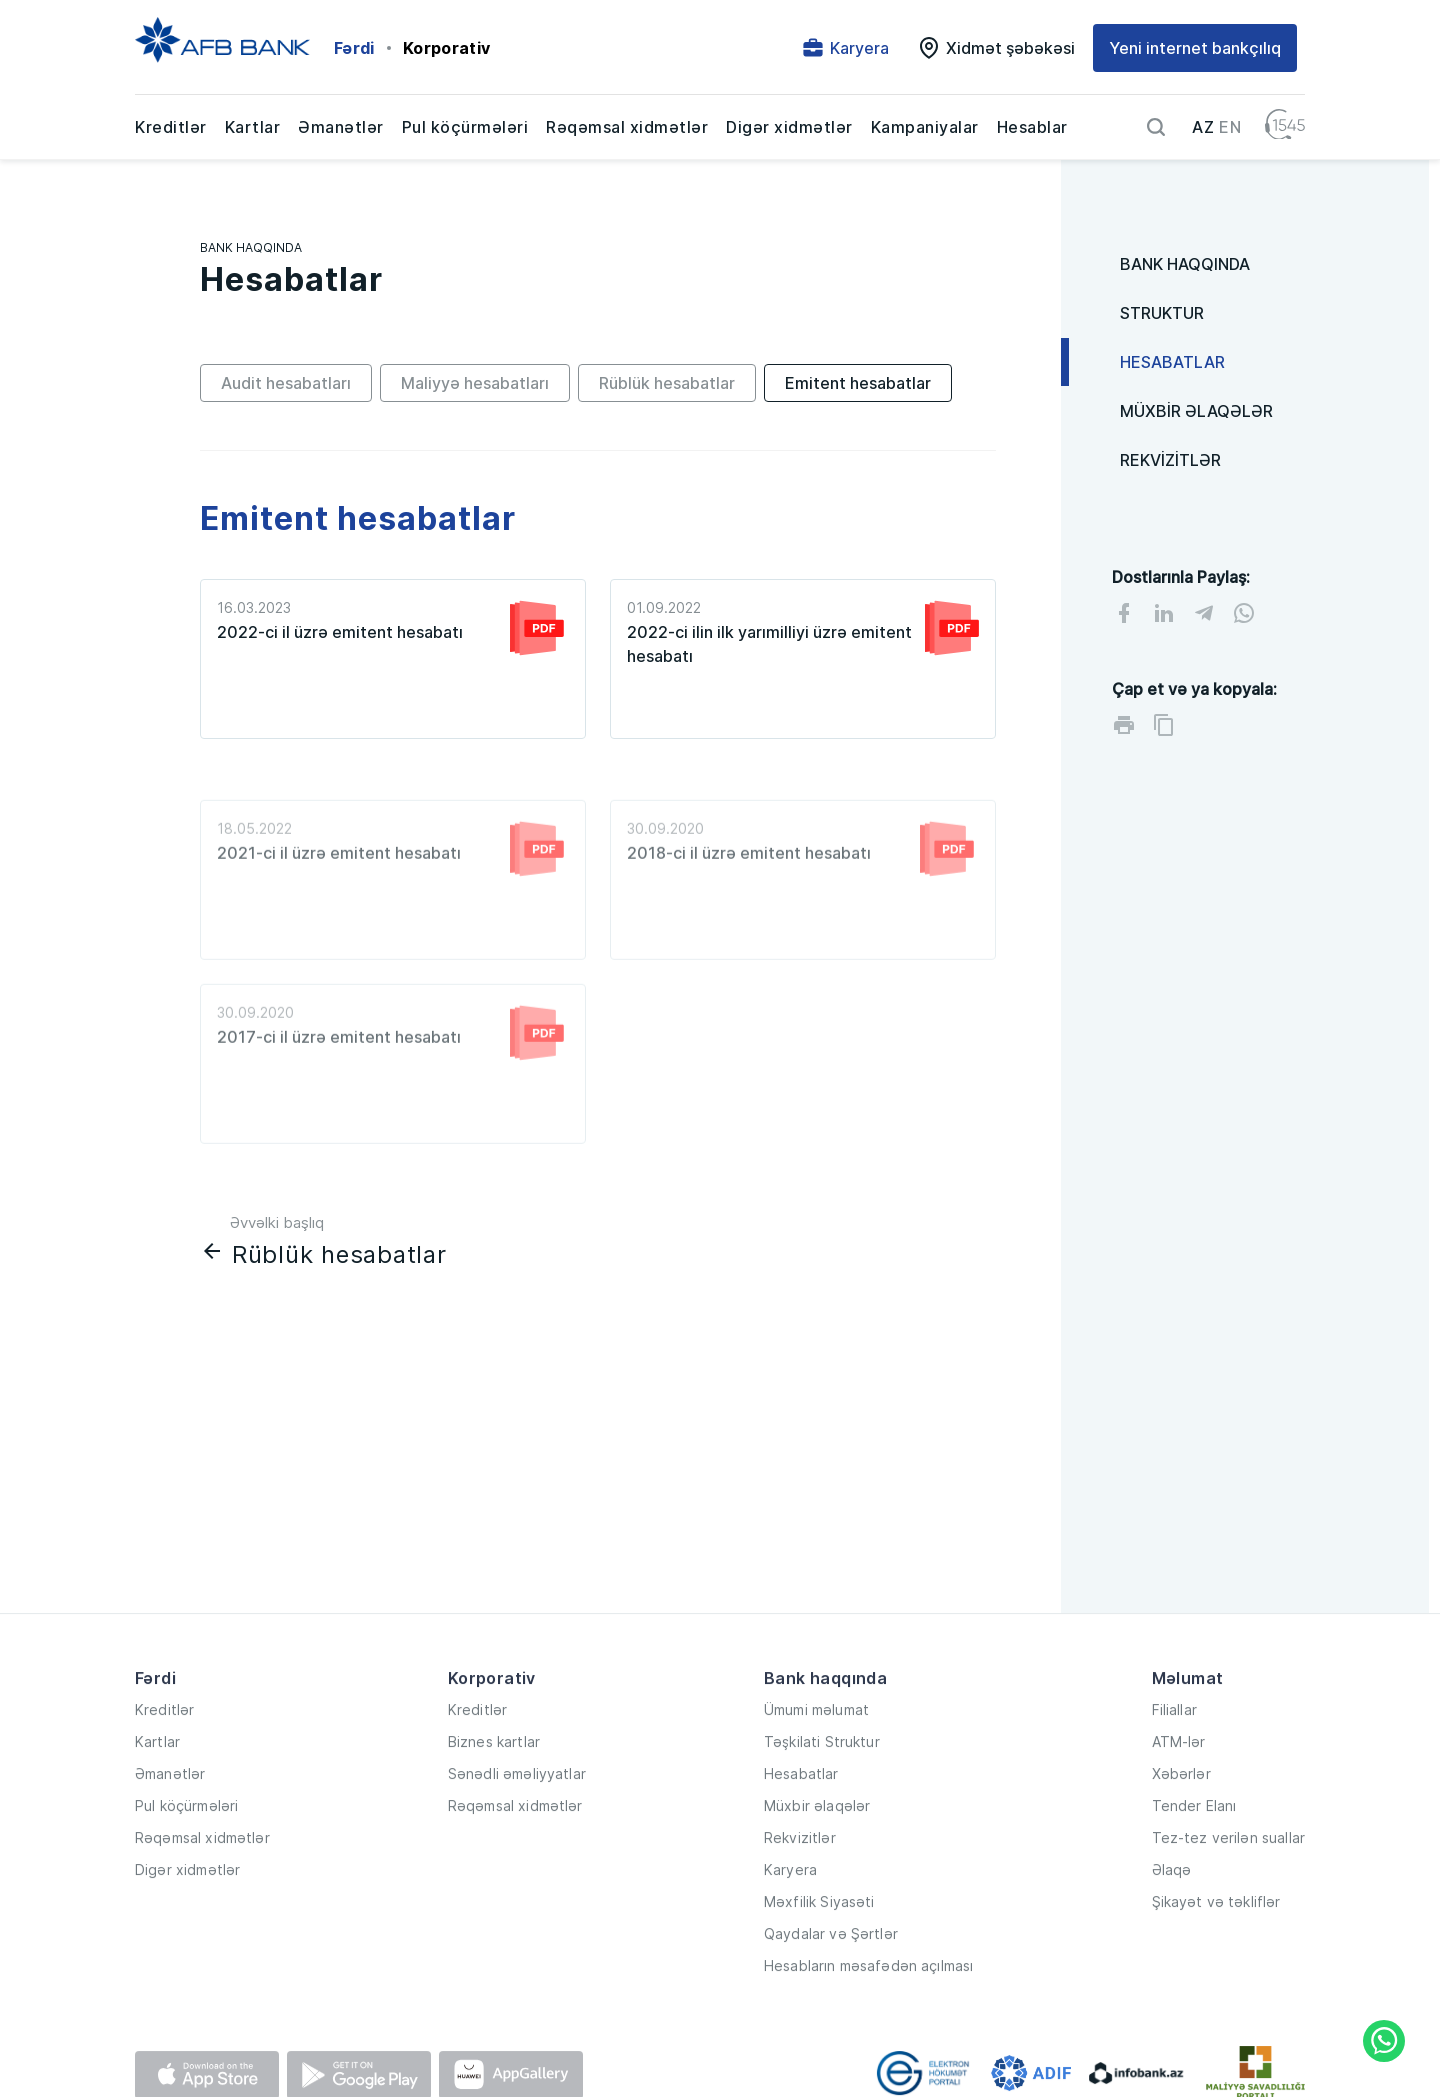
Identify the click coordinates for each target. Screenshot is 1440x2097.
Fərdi (354, 48)
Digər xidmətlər (789, 127)
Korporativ (447, 48)
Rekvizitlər (800, 1880)
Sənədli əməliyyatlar (517, 1816)
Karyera (790, 1912)
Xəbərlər (1181, 1816)
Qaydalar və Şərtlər (831, 1976)
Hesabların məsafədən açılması (868, 2008)
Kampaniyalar (925, 127)
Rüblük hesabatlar (667, 383)
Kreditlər (171, 127)
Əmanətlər (341, 127)
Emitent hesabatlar (858, 383)
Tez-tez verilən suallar (1228, 1880)
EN (1230, 127)
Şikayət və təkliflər (1216, 1944)
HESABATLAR (1172, 362)
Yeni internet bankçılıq (1195, 48)
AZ (1203, 127)
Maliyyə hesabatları (475, 383)
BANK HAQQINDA (251, 247)
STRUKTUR (1162, 313)
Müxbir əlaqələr (817, 1848)
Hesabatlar (801, 1816)
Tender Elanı (1194, 1848)
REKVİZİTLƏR (1170, 460)
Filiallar (1174, 1751)
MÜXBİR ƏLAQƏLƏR (1196, 411)
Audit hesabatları (286, 383)
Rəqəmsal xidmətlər (627, 127)
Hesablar (1032, 127)
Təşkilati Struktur (822, 1783)
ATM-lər (1179, 1783)
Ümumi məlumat (816, 1751)
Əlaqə (1172, 1912)
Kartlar (253, 127)
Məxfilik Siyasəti (819, 1944)
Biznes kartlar (494, 1783)
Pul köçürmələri (465, 127)
